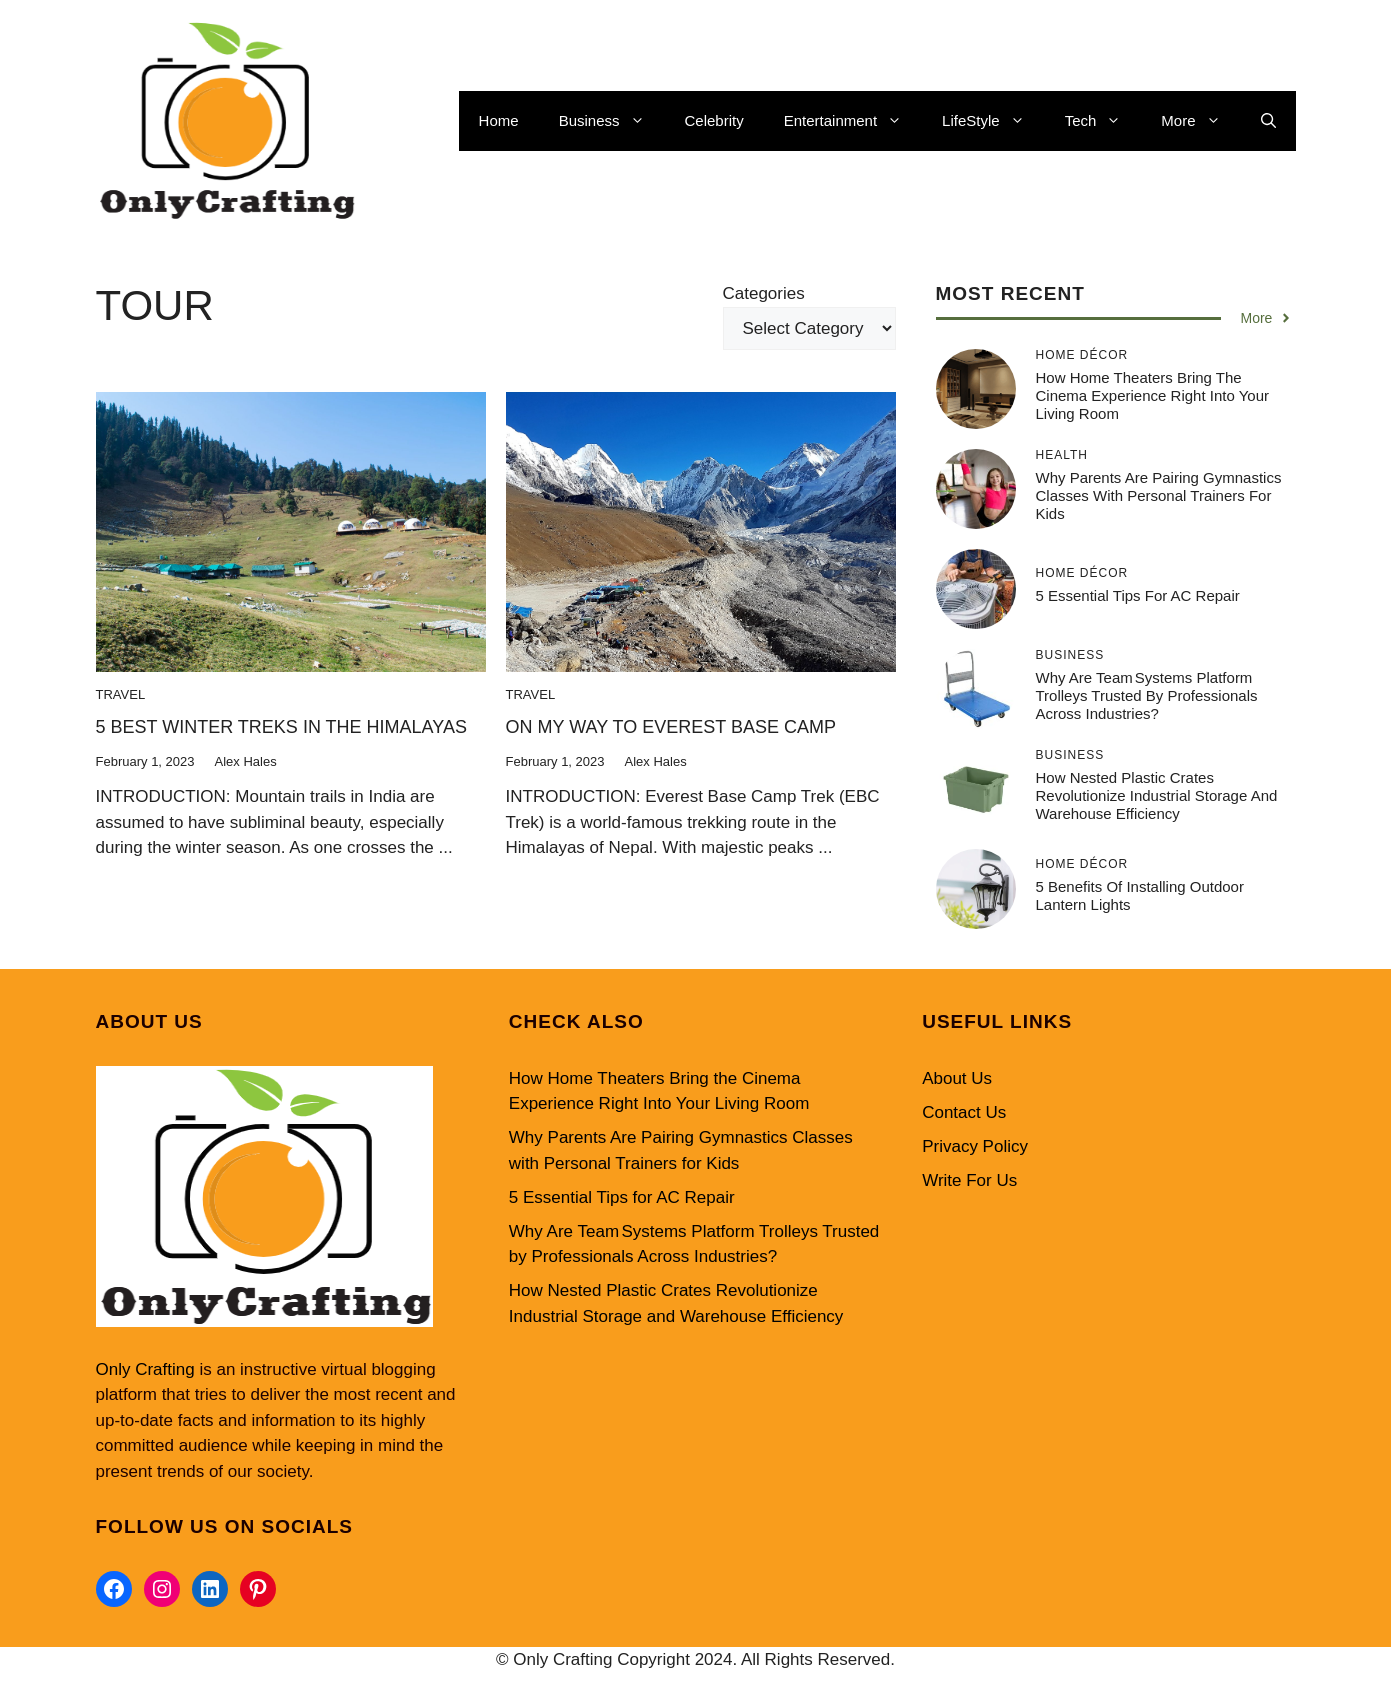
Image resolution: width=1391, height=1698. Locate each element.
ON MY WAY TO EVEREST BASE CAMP (671, 727)
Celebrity (714, 120)
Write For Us (969, 1180)
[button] (1268, 121)
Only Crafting (145, 1369)
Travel (121, 694)
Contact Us (964, 1112)
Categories (764, 293)
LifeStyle (993, 121)
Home (499, 120)
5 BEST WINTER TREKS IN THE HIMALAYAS (281, 727)
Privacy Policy (975, 1146)
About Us (957, 1078)
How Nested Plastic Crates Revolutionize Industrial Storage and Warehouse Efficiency (1157, 795)
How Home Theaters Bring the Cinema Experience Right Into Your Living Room (1152, 395)
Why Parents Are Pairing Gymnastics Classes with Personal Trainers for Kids (1159, 495)
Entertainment (853, 121)
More (1200, 121)
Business (612, 121)
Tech (1103, 121)
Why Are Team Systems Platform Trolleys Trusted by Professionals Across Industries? (1147, 695)
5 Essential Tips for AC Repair (1138, 595)
